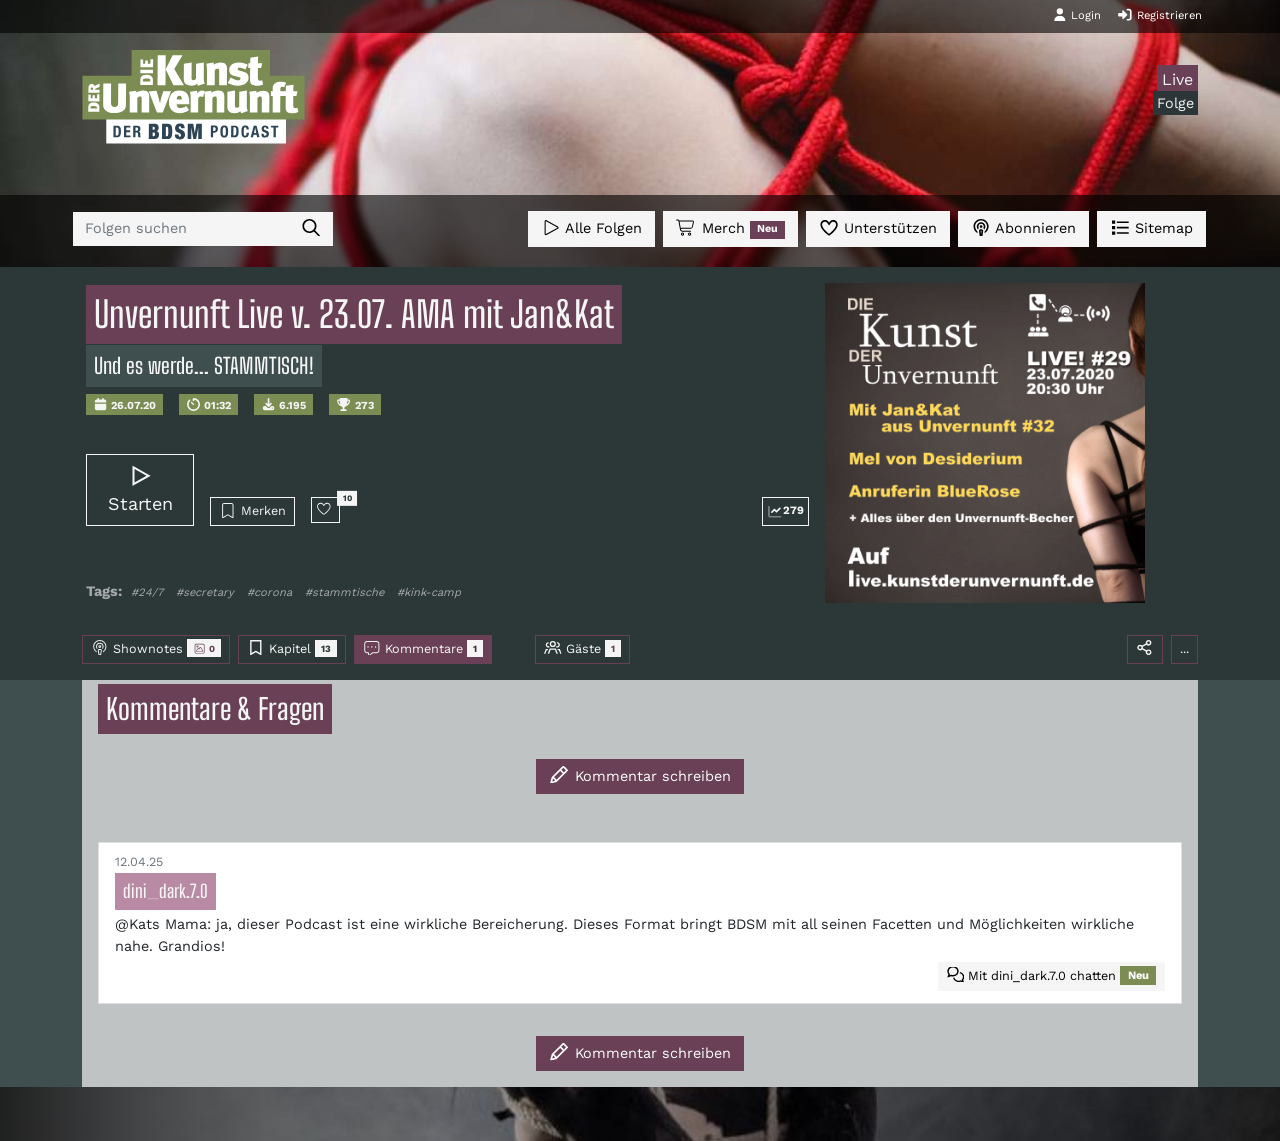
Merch (730, 229)
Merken (252, 511)
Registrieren (1159, 15)
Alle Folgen (591, 227)
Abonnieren (1023, 227)
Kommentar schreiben (639, 774)
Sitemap (1151, 227)
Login (1077, 15)
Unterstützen (878, 227)
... (1184, 648)
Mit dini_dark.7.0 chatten (1051, 975)
